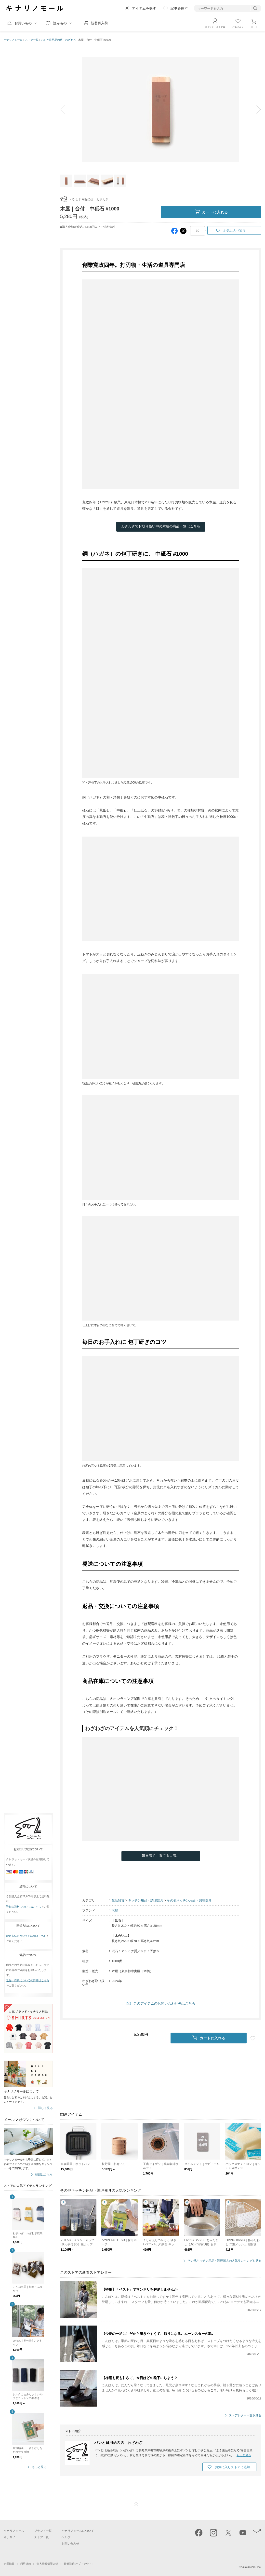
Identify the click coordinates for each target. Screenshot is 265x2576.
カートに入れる (211, 212)
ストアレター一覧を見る (245, 2415)
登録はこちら (44, 2174)
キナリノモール (13, 39)
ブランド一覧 (43, 2531)
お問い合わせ (70, 2543)
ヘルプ (66, 2537)
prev (66, 109)
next (255, 109)
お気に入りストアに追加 (232, 2467)
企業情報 (9, 2563)
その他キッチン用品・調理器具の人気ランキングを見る (224, 2260)
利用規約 (25, 2563)
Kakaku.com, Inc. (251, 2566)
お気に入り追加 (234, 231)
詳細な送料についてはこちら (23, 1906)
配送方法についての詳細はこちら (26, 1935)
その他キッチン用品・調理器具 (189, 1900)
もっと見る (39, 2467)
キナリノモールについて (78, 2531)
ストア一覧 (32, 39)
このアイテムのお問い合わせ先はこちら (164, 2003)
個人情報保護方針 (47, 2563)
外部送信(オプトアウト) (78, 2563)
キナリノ (9, 2537)
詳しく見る (45, 2108)
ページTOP (136, 2504)
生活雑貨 (118, 1900)
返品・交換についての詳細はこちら (27, 1980)
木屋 (115, 1910)
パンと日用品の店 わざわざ (58, 39)
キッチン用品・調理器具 (145, 1900)
